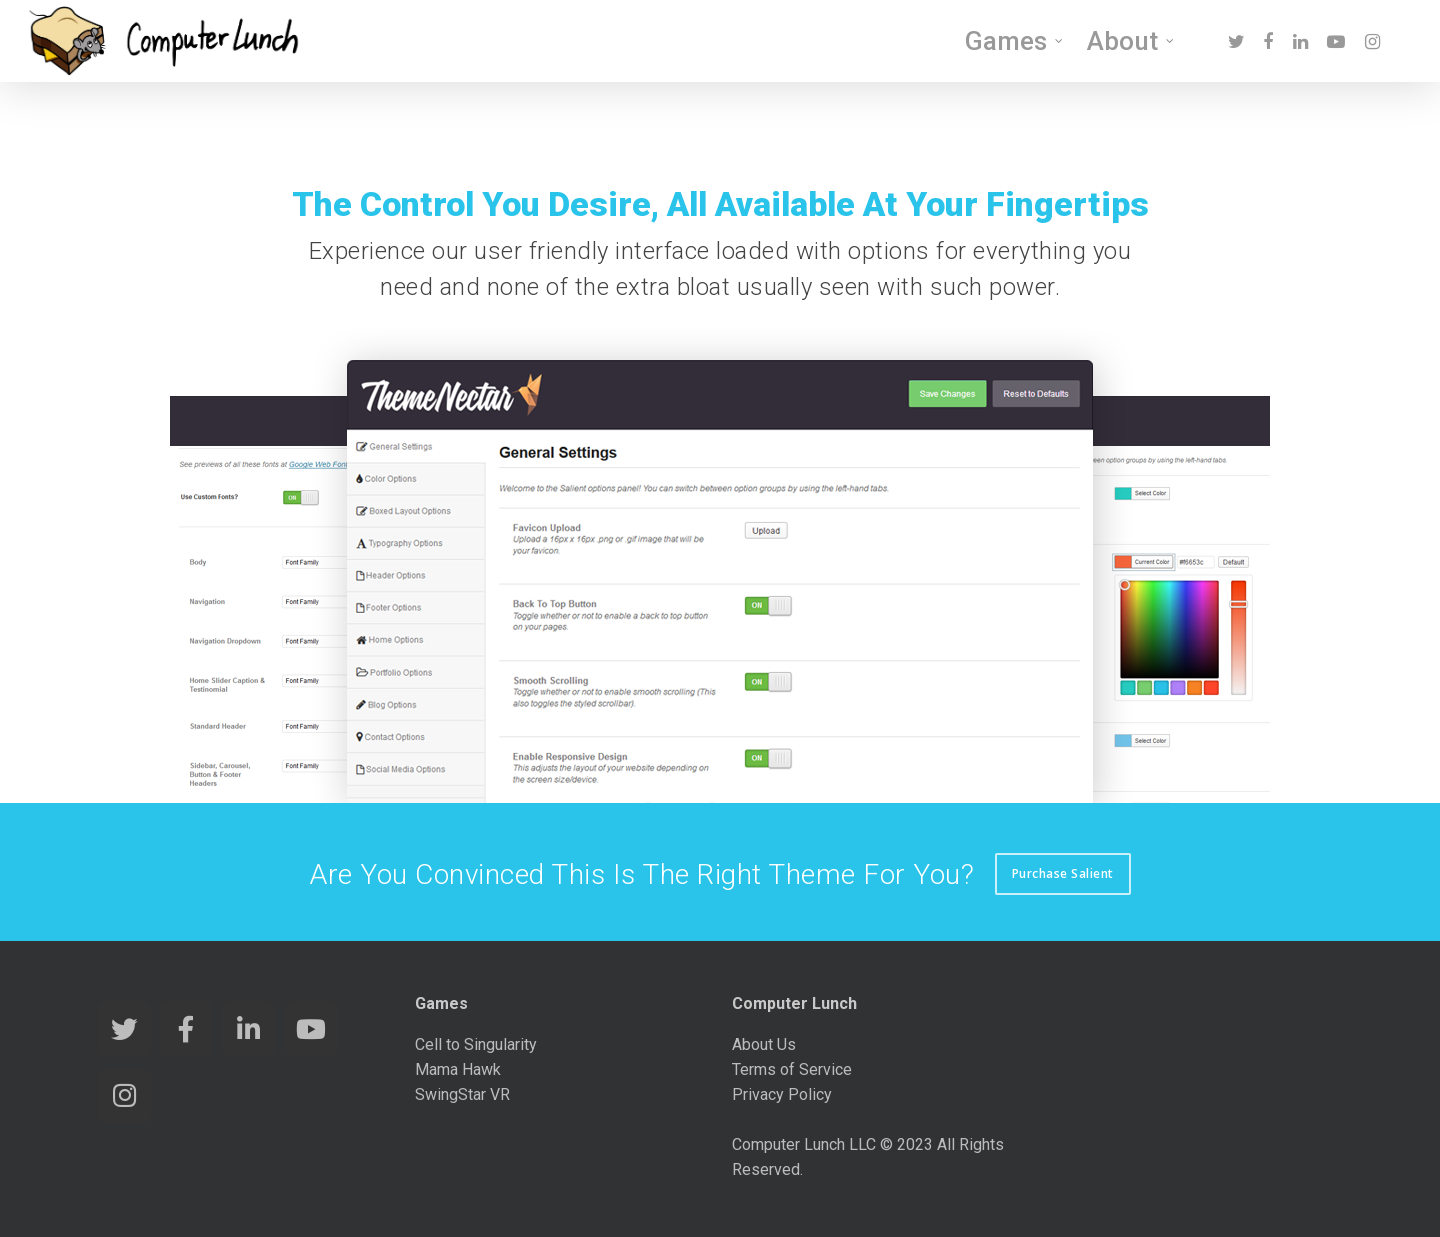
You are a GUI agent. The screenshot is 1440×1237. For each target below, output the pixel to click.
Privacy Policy (782, 1094)
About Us (764, 1044)
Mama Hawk (458, 1069)
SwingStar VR (462, 1094)
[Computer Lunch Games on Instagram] (124, 1096)
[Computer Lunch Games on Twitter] (124, 1029)
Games (1015, 41)
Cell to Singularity (476, 1044)
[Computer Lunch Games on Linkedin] (248, 1029)
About (1131, 41)
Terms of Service (792, 1069)
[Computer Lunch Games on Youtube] (311, 1029)
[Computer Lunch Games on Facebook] (186, 1029)
